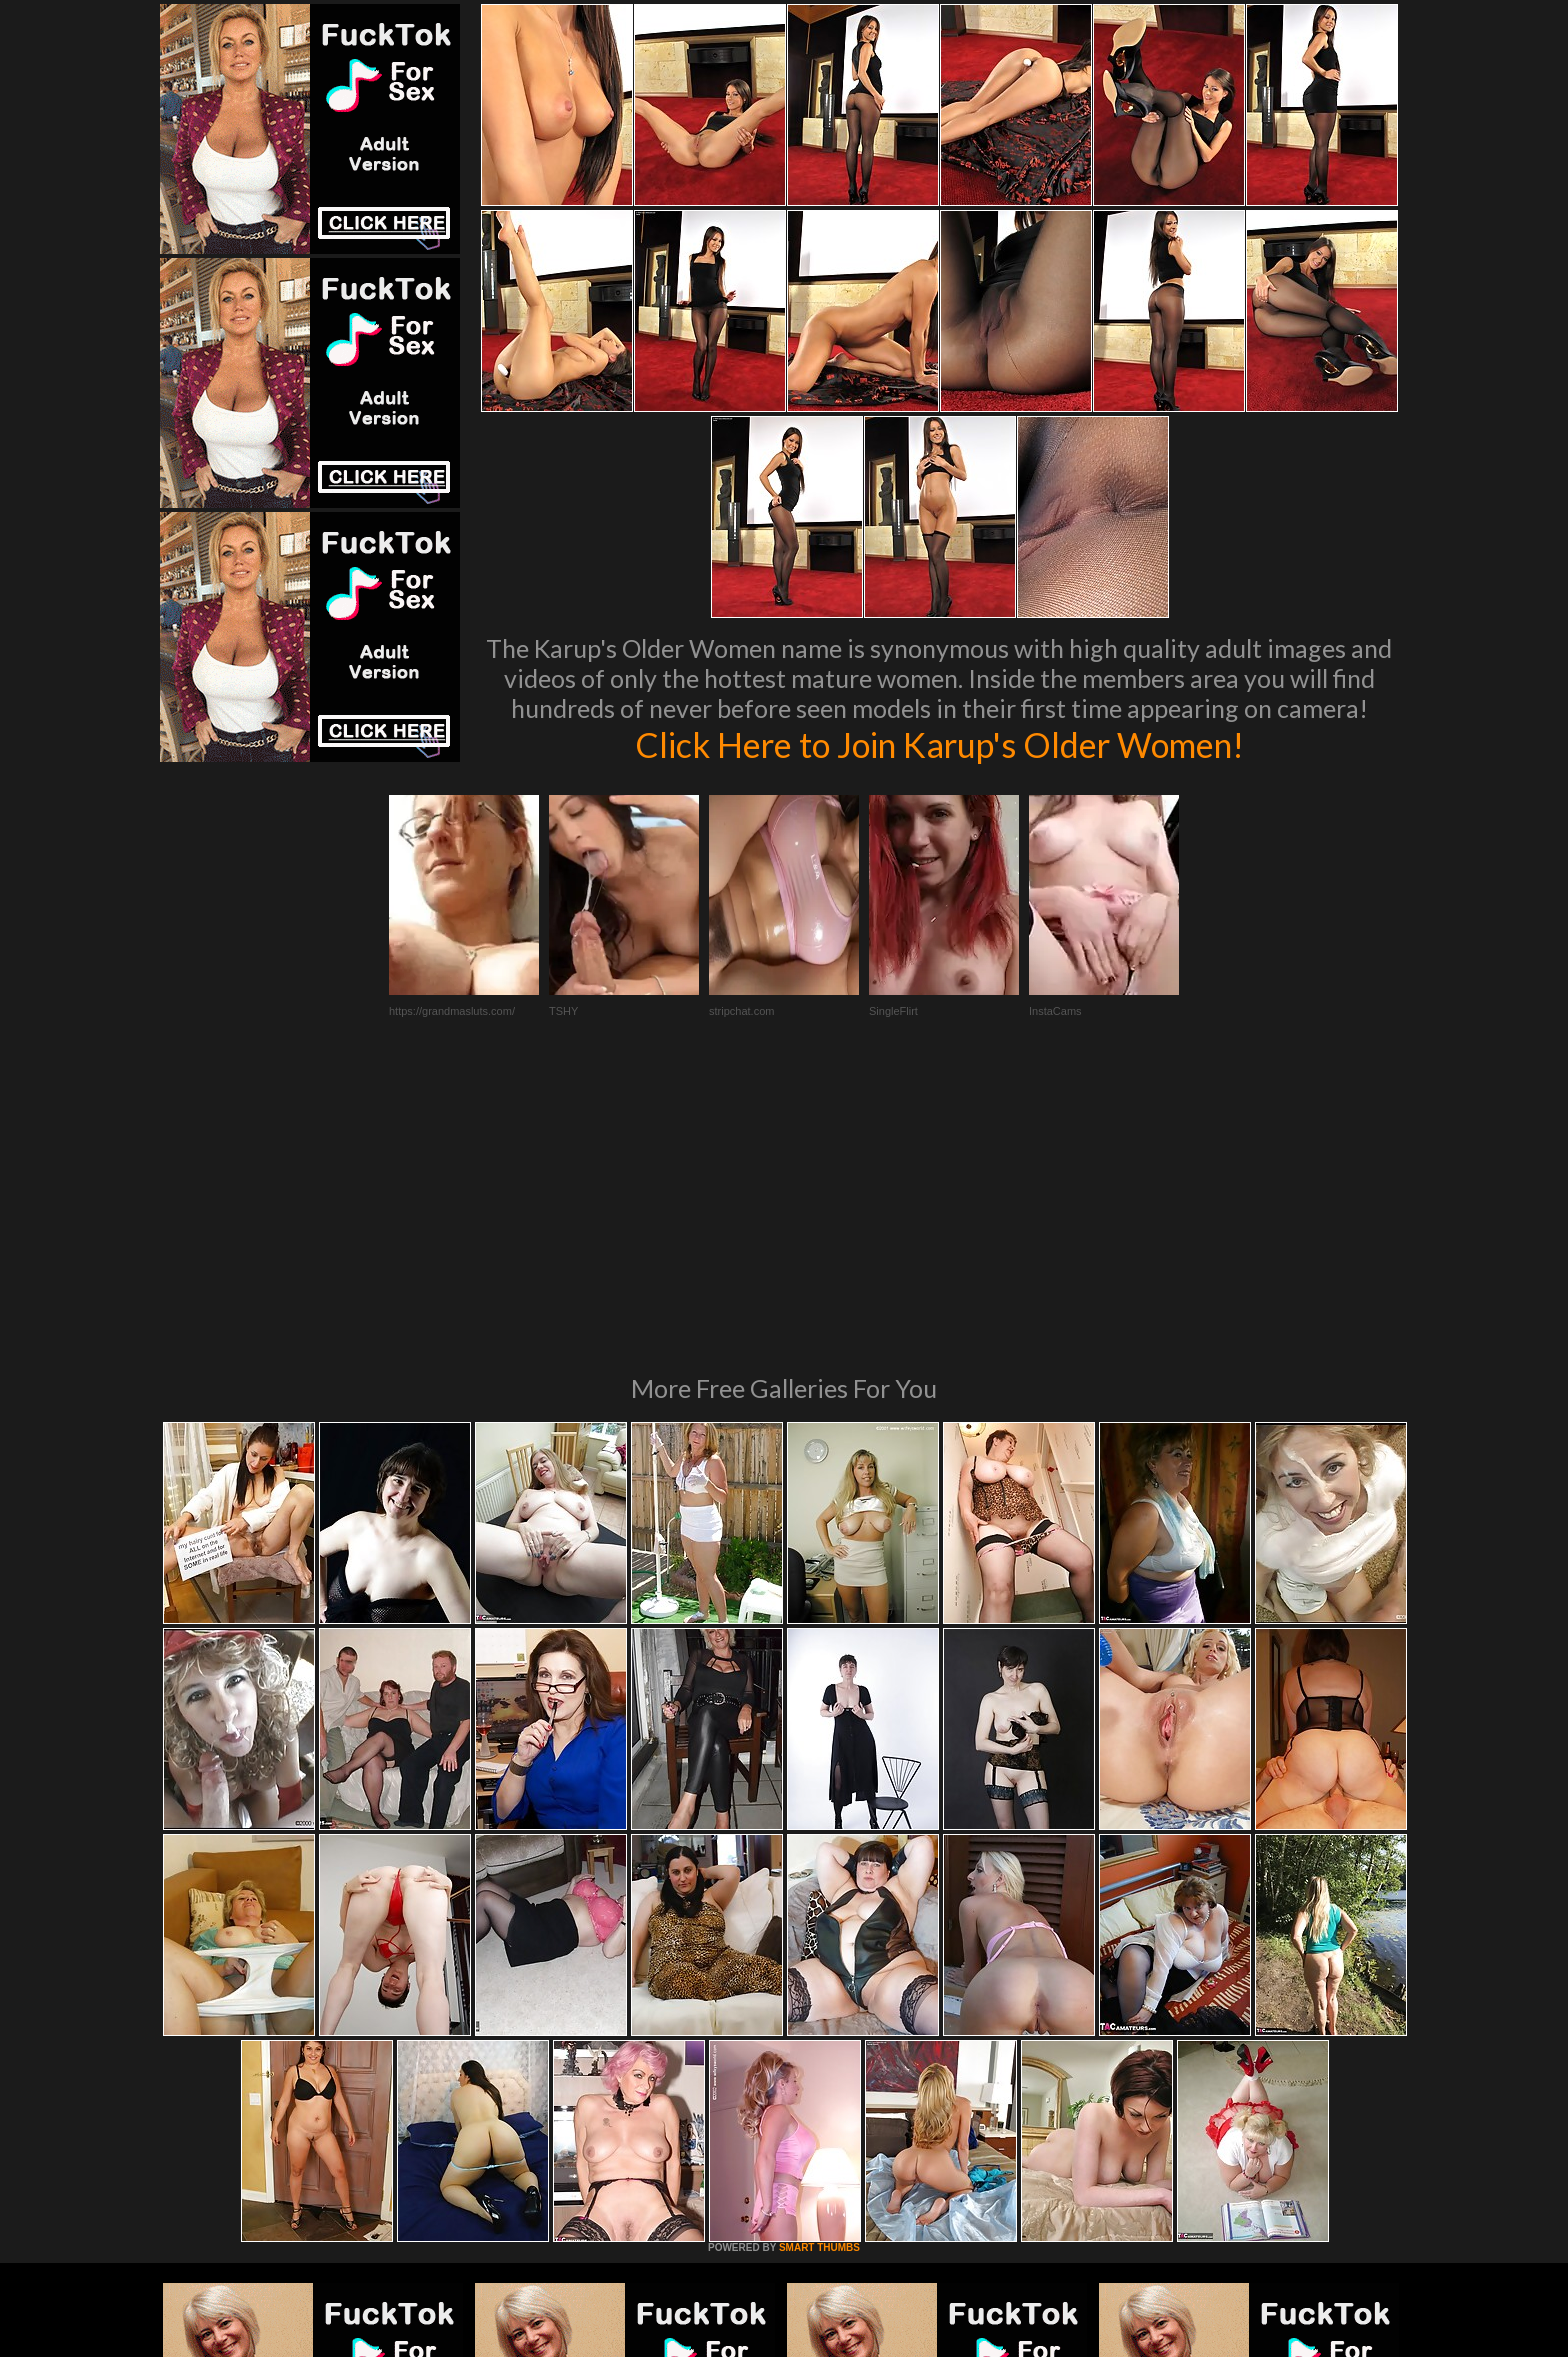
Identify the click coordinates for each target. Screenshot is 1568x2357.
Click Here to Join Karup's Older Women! (939, 744)
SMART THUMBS (819, 1974)
